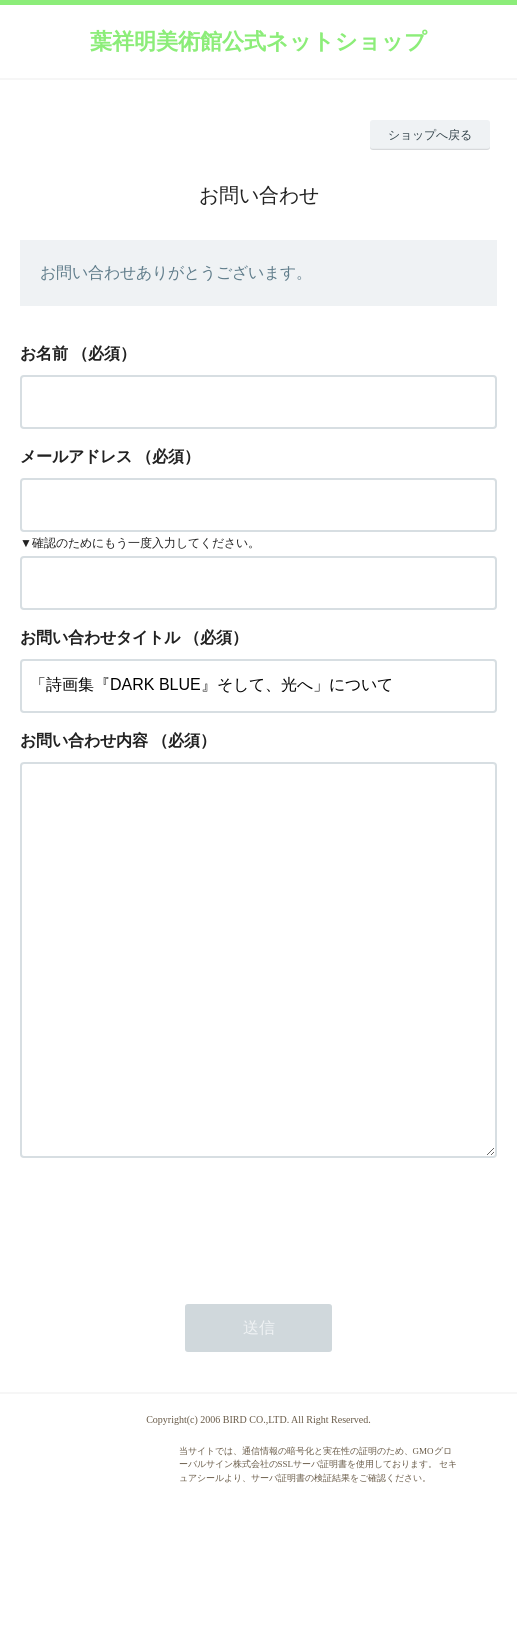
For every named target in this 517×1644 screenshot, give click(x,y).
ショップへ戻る (430, 135)
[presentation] (172, 1305)
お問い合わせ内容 (84, 740)
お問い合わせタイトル (100, 637)
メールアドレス (76, 456)
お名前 (44, 353)
